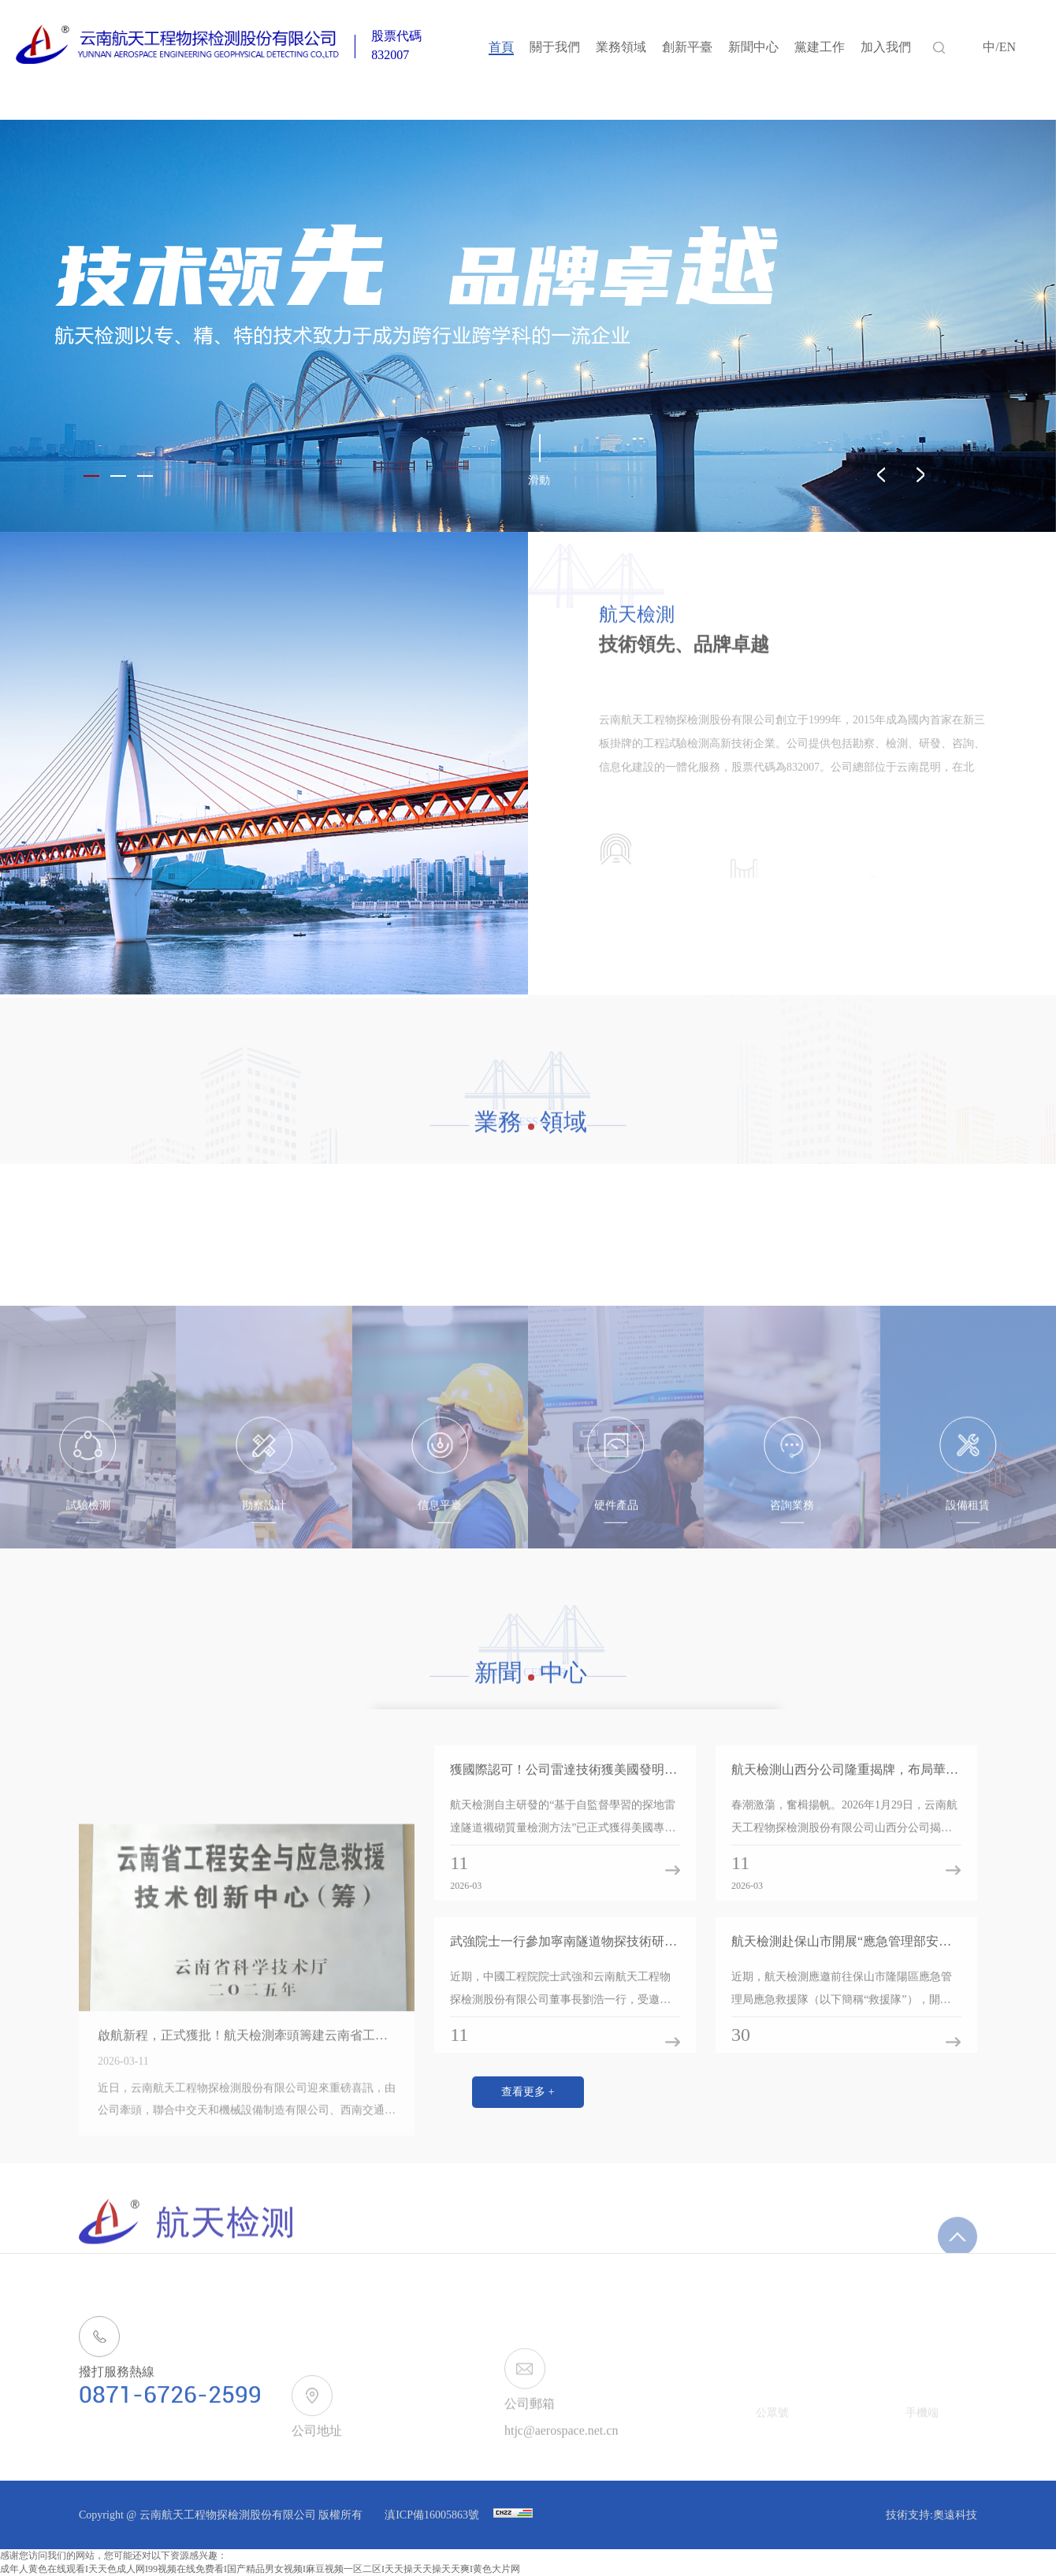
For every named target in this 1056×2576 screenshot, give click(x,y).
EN (1007, 47)
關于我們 (555, 47)
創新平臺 (687, 47)
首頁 (501, 47)
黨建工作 (819, 47)
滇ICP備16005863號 (433, 2515)
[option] (528, 326)
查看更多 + (527, 2092)
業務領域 (621, 47)
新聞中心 (753, 47)
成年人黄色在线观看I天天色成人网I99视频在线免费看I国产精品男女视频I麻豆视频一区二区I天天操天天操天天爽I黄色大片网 (260, 2568)
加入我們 (886, 47)
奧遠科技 (955, 2515)
